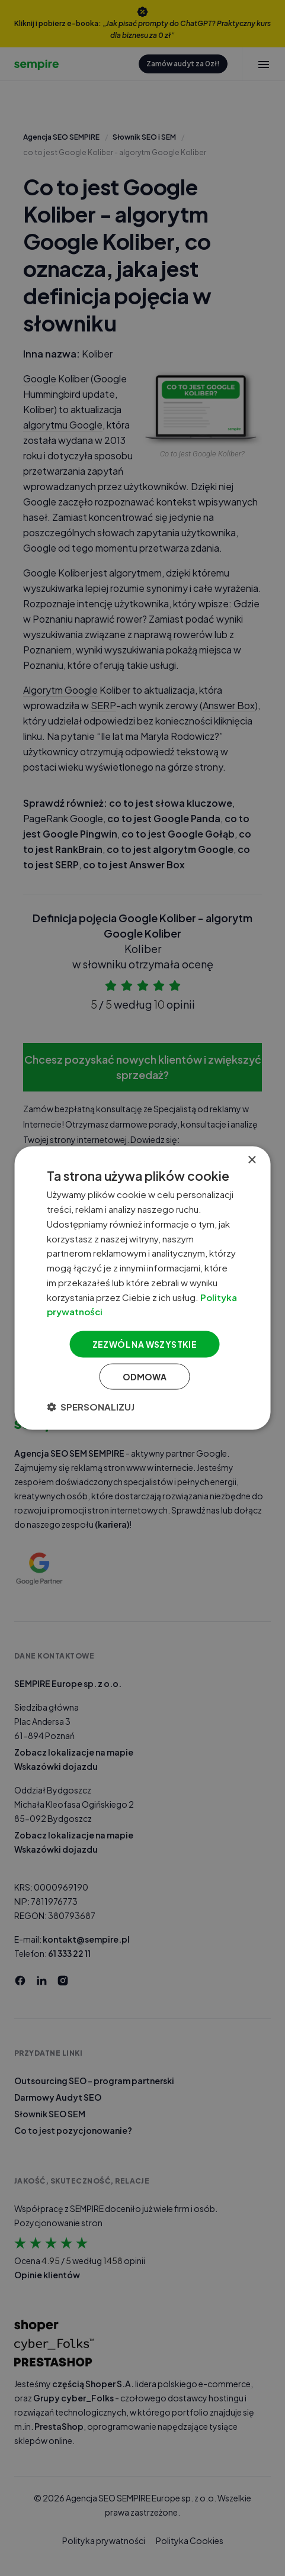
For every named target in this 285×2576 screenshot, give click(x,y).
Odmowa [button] (144, 1376)
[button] (91, 1406)
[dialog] (142, 1288)
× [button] (251, 1160)
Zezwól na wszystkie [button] (144, 1344)
